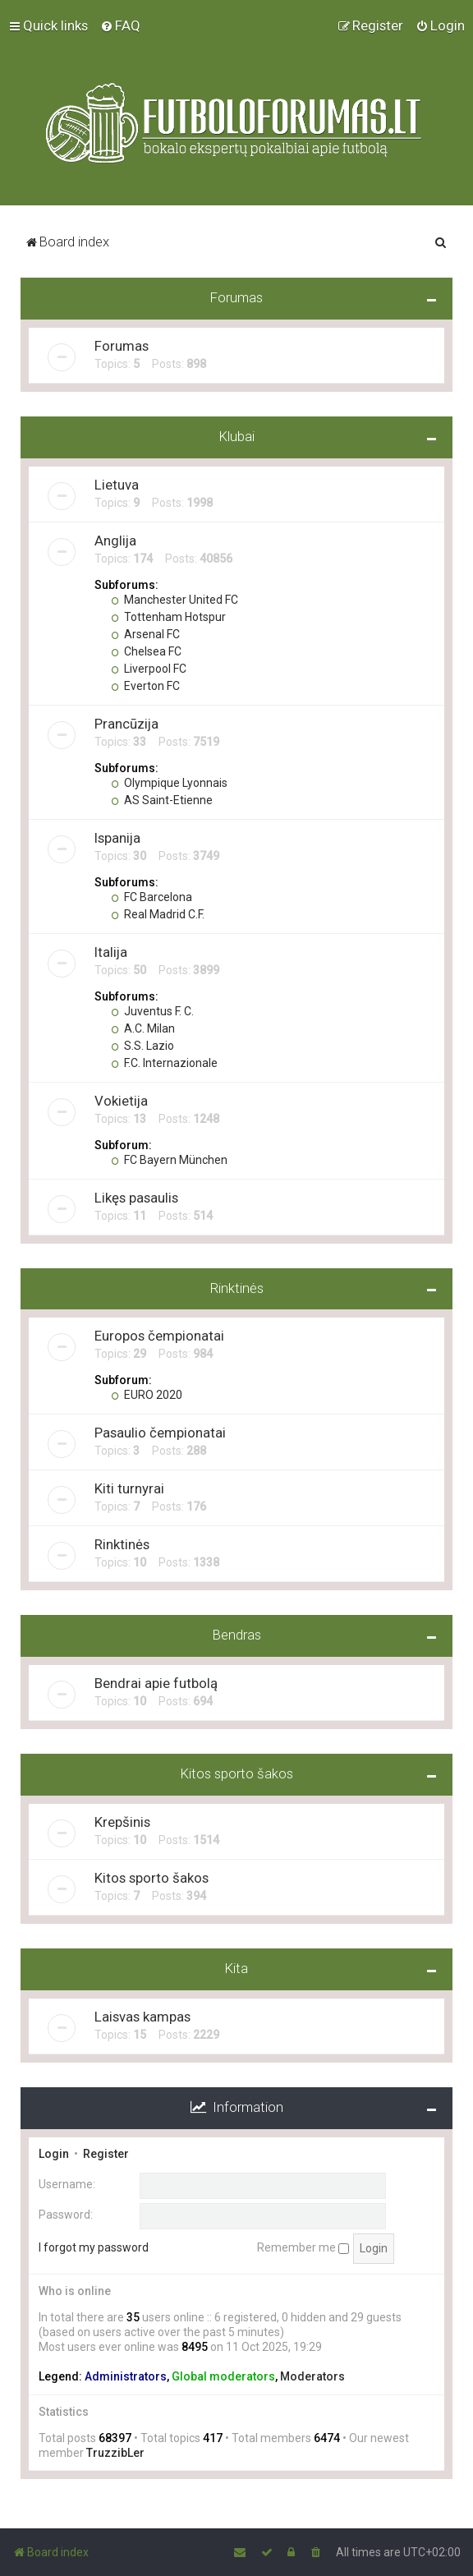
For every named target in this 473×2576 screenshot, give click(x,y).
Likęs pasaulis (136, 1197)
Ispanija (117, 837)
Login (54, 2153)
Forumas (236, 296)
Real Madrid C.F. (157, 913)
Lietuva (116, 484)
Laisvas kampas (142, 2016)
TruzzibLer (115, 2452)
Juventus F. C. (152, 1010)
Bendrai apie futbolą (156, 1683)
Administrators (126, 2376)
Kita (236, 1967)
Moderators (312, 2376)
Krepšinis (122, 1821)
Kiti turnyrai (129, 1488)
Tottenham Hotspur (168, 616)
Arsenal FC (145, 633)
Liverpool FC (148, 667)
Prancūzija (126, 723)
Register (106, 2153)
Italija (110, 951)
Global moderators (223, 2376)
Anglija (115, 539)
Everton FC (145, 685)
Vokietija (121, 1100)
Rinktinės (237, 1287)
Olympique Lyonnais (169, 782)
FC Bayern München (169, 1159)
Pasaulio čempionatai (160, 1432)
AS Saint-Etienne (162, 799)
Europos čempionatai (159, 1335)
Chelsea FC (146, 650)
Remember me (303, 2246)
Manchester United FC (174, 598)
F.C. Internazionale (164, 1062)
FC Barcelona (151, 896)
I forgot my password (94, 2246)
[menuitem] (120, 25)
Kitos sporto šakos (237, 1773)
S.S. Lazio (142, 1044)
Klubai (237, 435)
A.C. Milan (143, 1027)
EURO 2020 (146, 1394)
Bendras (237, 1634)
